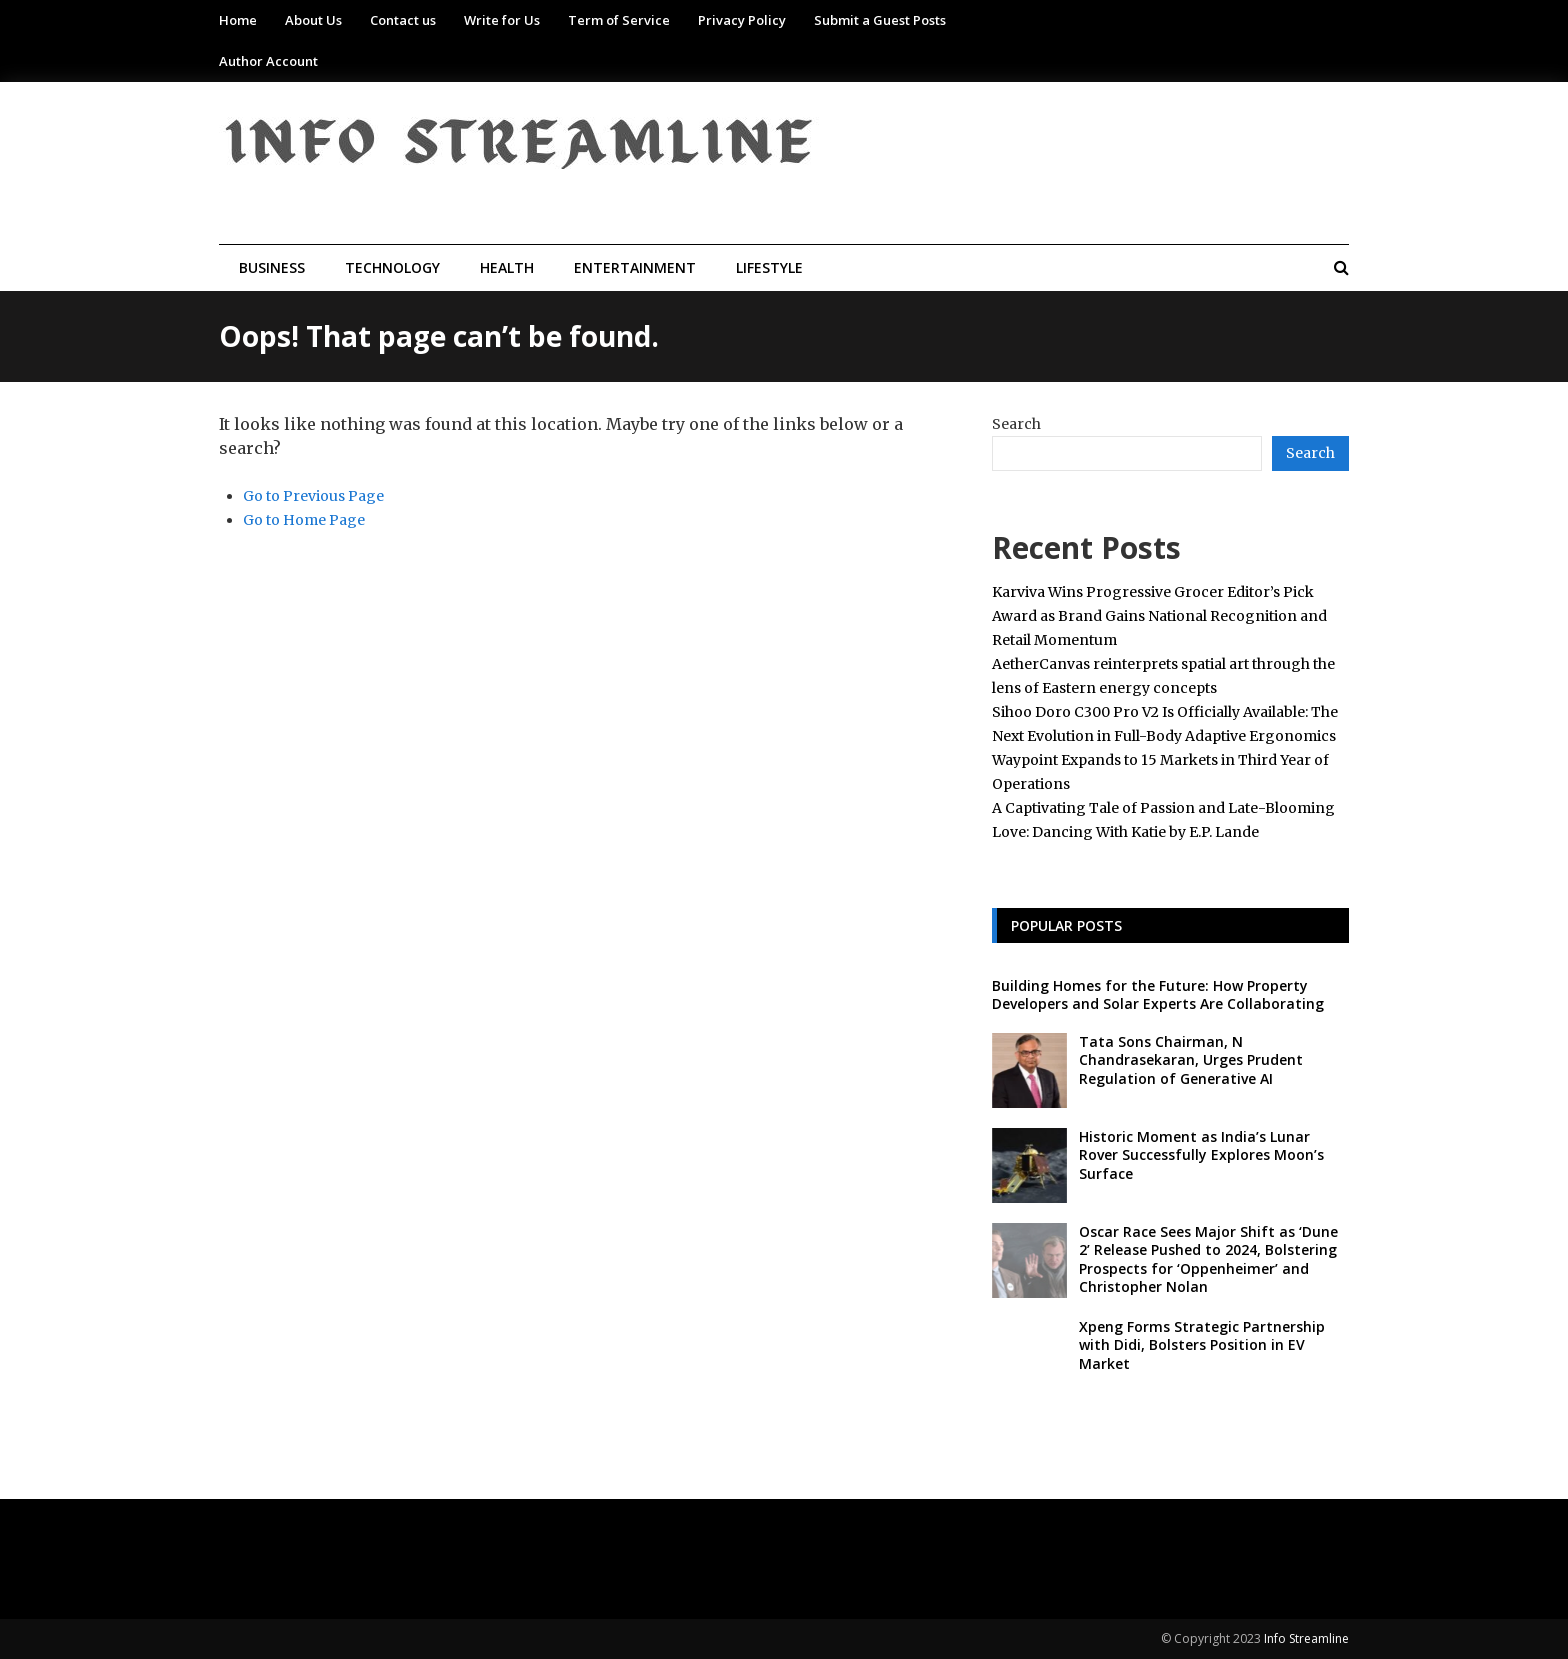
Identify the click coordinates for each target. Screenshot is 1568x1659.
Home (238, 20)
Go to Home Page (304, 520)
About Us (313, 20)
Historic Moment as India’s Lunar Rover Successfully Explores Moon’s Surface (1201, 1154)
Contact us (403, 20)
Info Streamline (1306, 1638)
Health (507, 267)
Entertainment (635, 267)
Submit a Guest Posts (880, 20)
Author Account (268, 61)
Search (1016, 424)
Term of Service (619, 20)
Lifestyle (769, 267)
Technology (392, 267)
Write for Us (502, 20)
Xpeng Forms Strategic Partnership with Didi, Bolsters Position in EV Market (1202, 1344)
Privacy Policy (742, 20)
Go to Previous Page (313, 496)
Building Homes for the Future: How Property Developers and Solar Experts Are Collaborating (1158, 994)
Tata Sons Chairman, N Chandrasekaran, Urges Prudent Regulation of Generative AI (1191, 1059)
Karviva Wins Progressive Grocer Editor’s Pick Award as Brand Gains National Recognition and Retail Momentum (1159, 616)
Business (272, 267)
